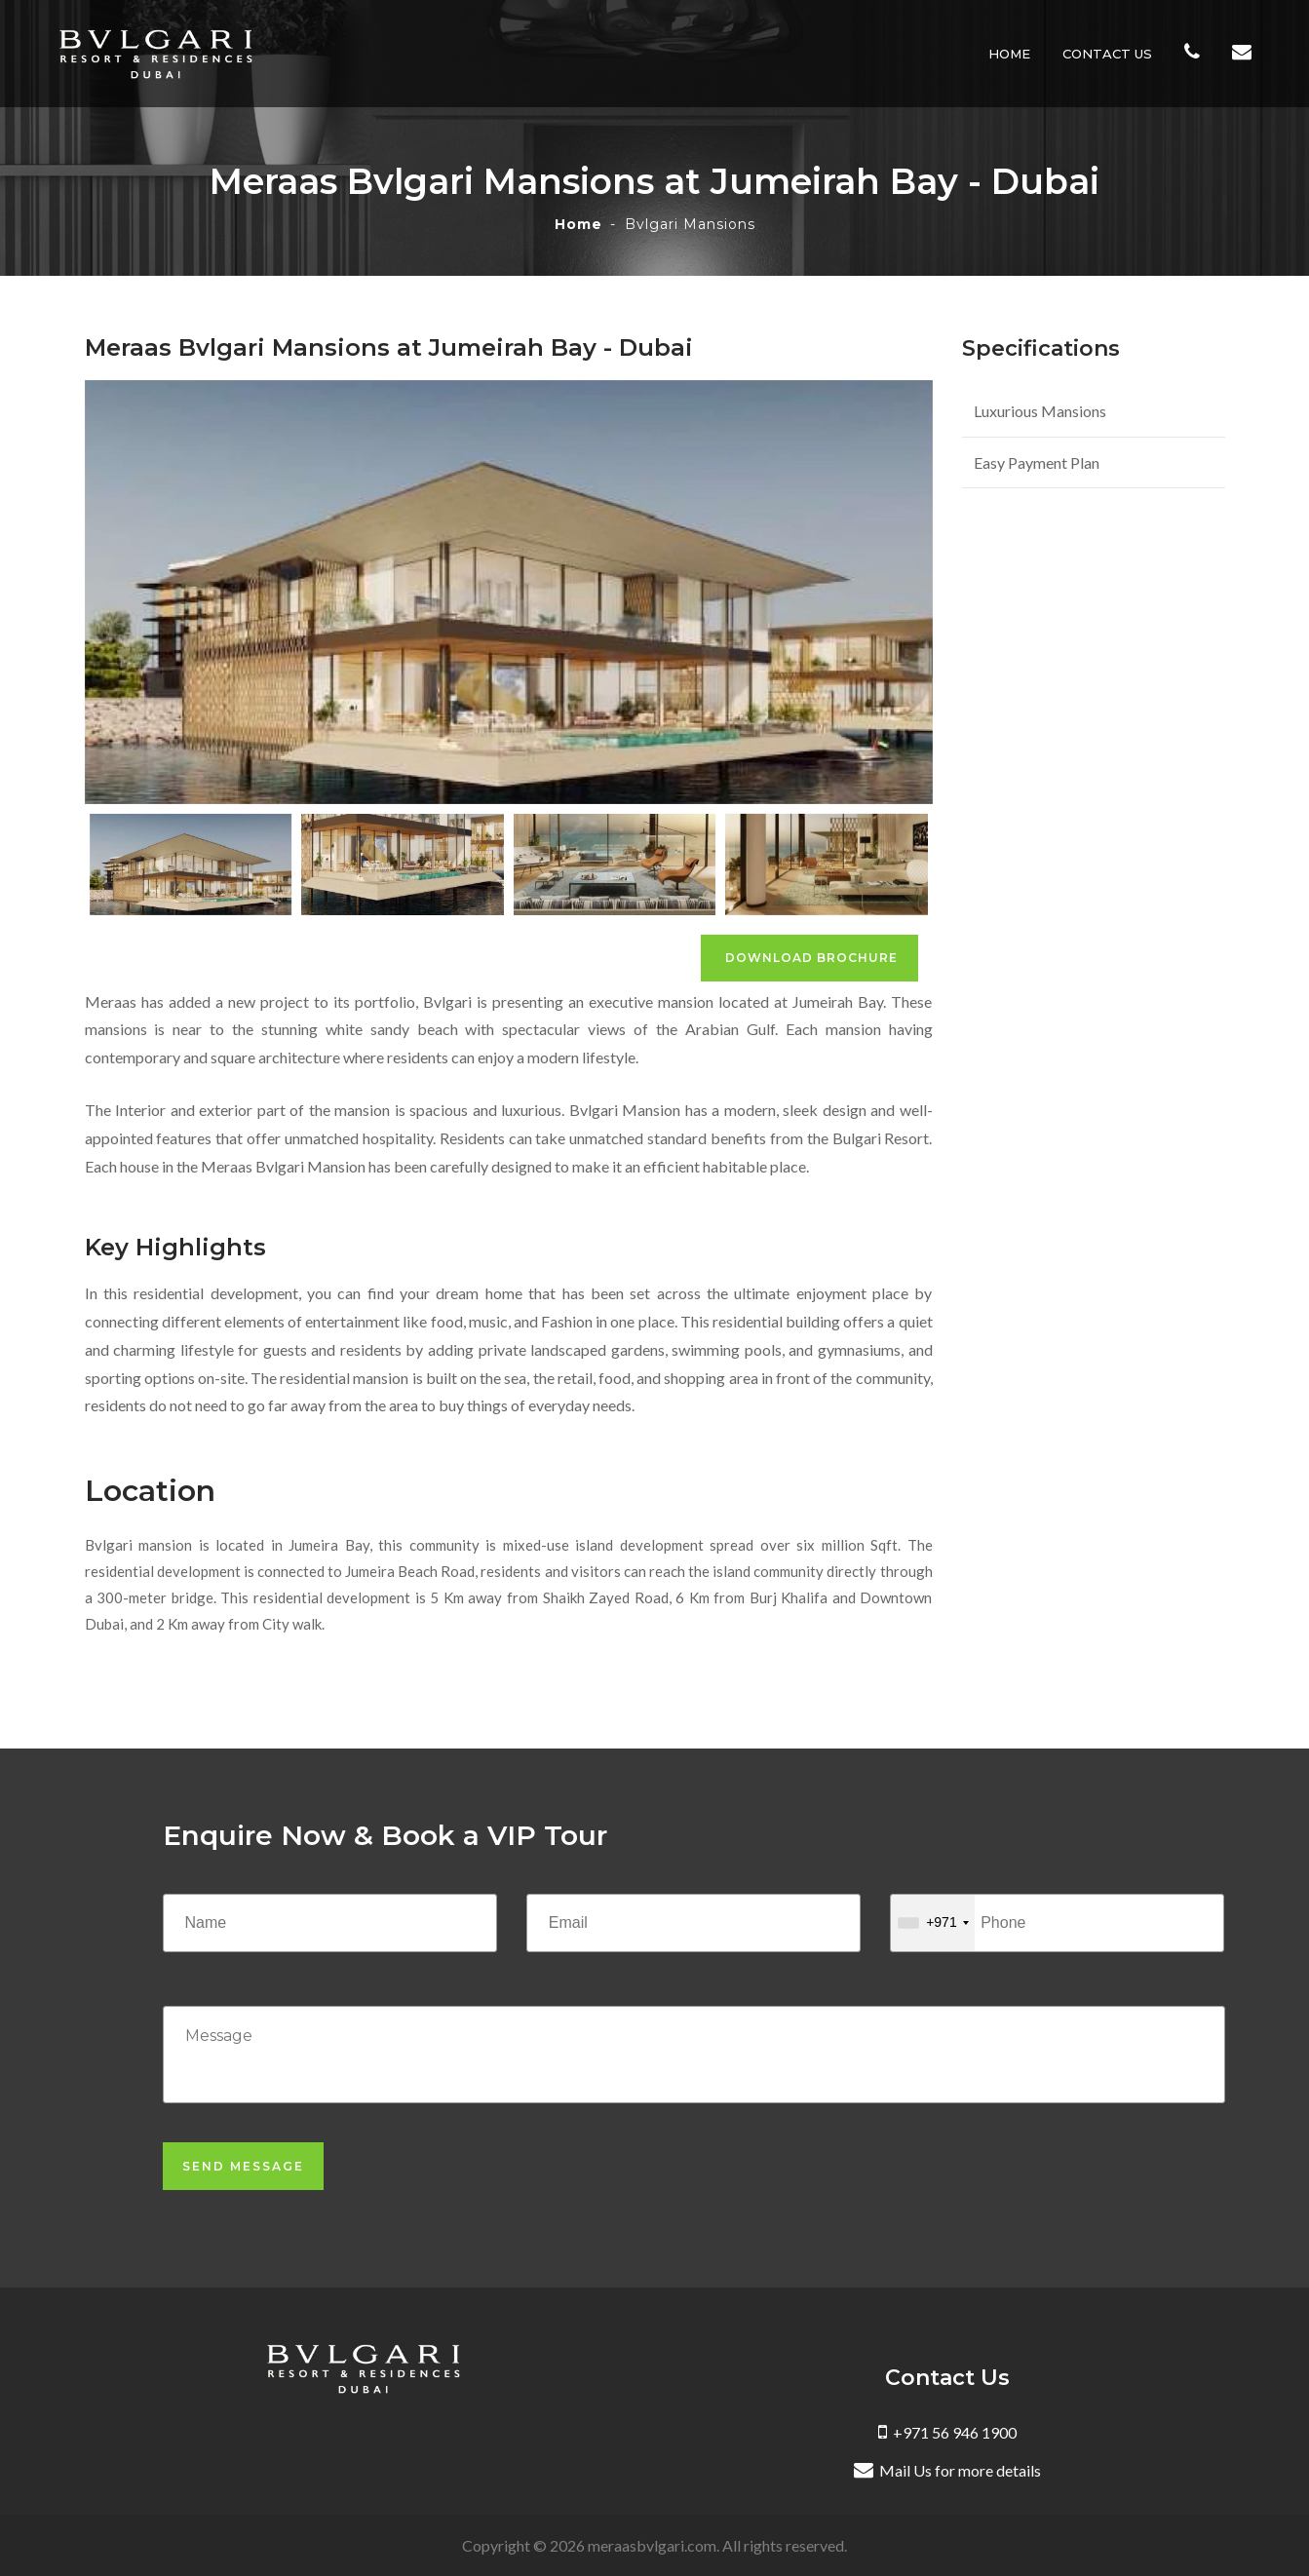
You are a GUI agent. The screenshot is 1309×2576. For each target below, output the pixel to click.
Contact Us (1111, 53)
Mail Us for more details (947, 2470)
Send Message (243, 2166)
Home (1013, 53)
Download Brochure (809, 957)
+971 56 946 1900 (947, 2432)
